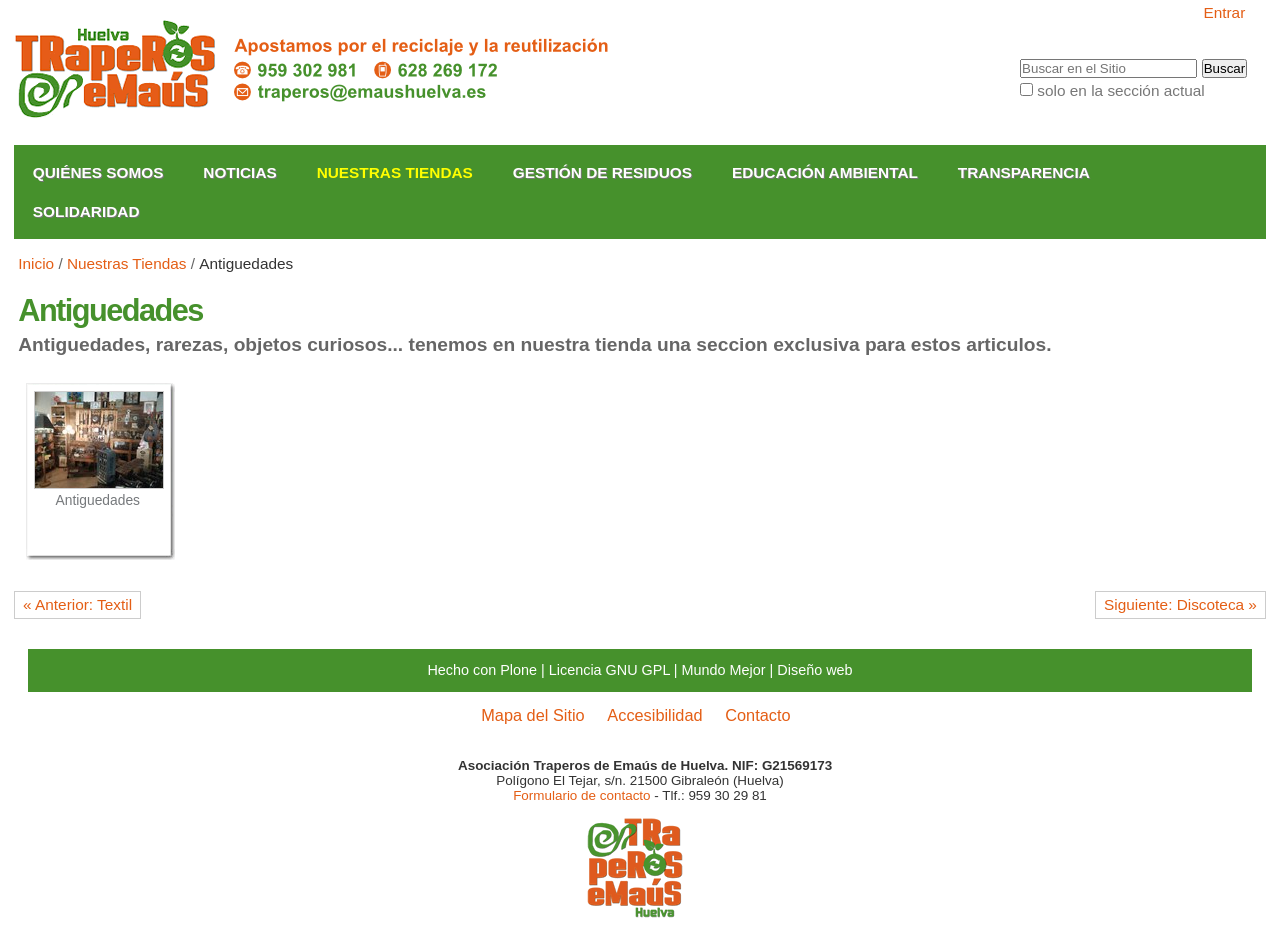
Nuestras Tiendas (395, 172)
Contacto (757, 715)
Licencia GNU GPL (609, 670)
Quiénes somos (98, 172)
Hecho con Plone (482, 670)
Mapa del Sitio (532, 715)
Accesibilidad (654, 715)
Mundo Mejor (724, 670)
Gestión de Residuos (602, 172)
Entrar (1224, 12)
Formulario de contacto (581, 795)
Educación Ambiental (825, 172)
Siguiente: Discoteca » (1180, 604)
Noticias (239, 172)
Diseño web (814, 670)
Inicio (36, 263)
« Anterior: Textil (77, 604)
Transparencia (1024, 172)
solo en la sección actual (1120, 90)
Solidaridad (86, 211)
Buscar (1019, 59)
